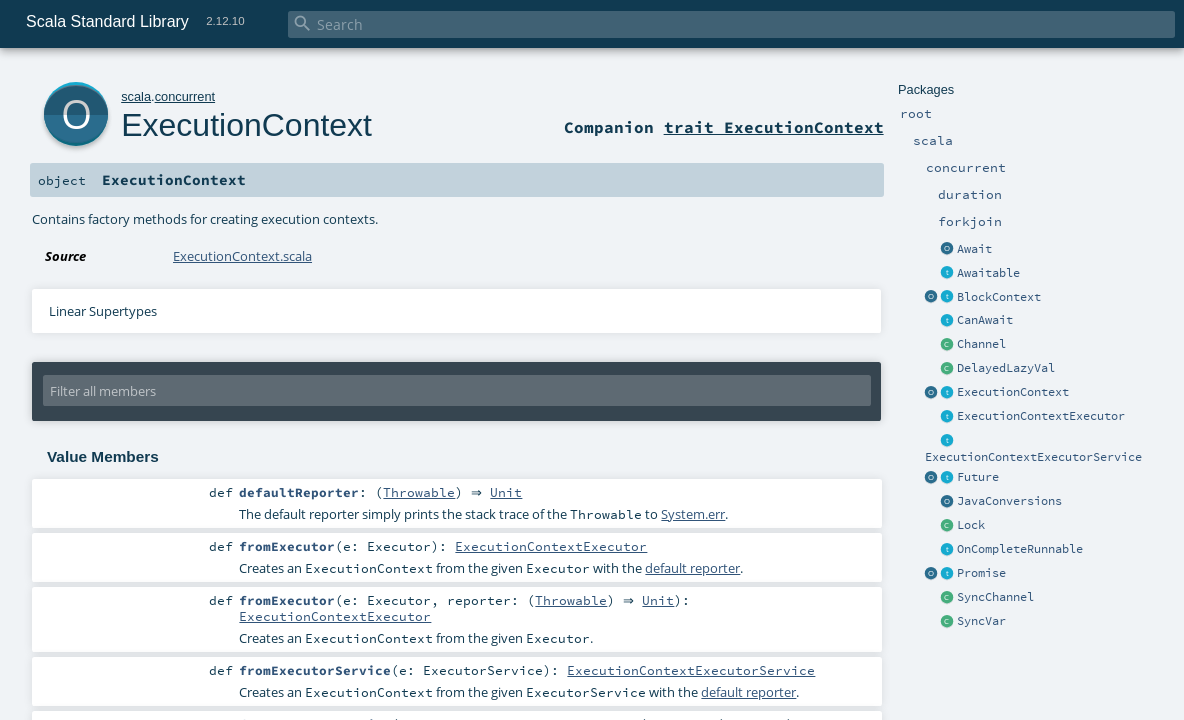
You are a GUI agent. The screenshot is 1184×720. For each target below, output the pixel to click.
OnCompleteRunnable (1020, 549)
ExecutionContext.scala (242, 256)
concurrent (185, 96)
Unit (511, 493)
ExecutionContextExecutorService (1033, 457)
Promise (981, 573)
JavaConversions (1009, 501)
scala (136, 96)
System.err (693, 516)
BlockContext (999, 297)
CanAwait (985, 320)
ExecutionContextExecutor (1041, 416)
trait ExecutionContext (774, 127)
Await (974, 249)
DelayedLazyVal (1006, 368)
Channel (981, 344)
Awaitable (988, 273)
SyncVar (981, 621)
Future (978, 477)
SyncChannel (995, 597)
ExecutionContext (1013, 392)
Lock (971, 525)
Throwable (419, 493)
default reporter (692, 570)
